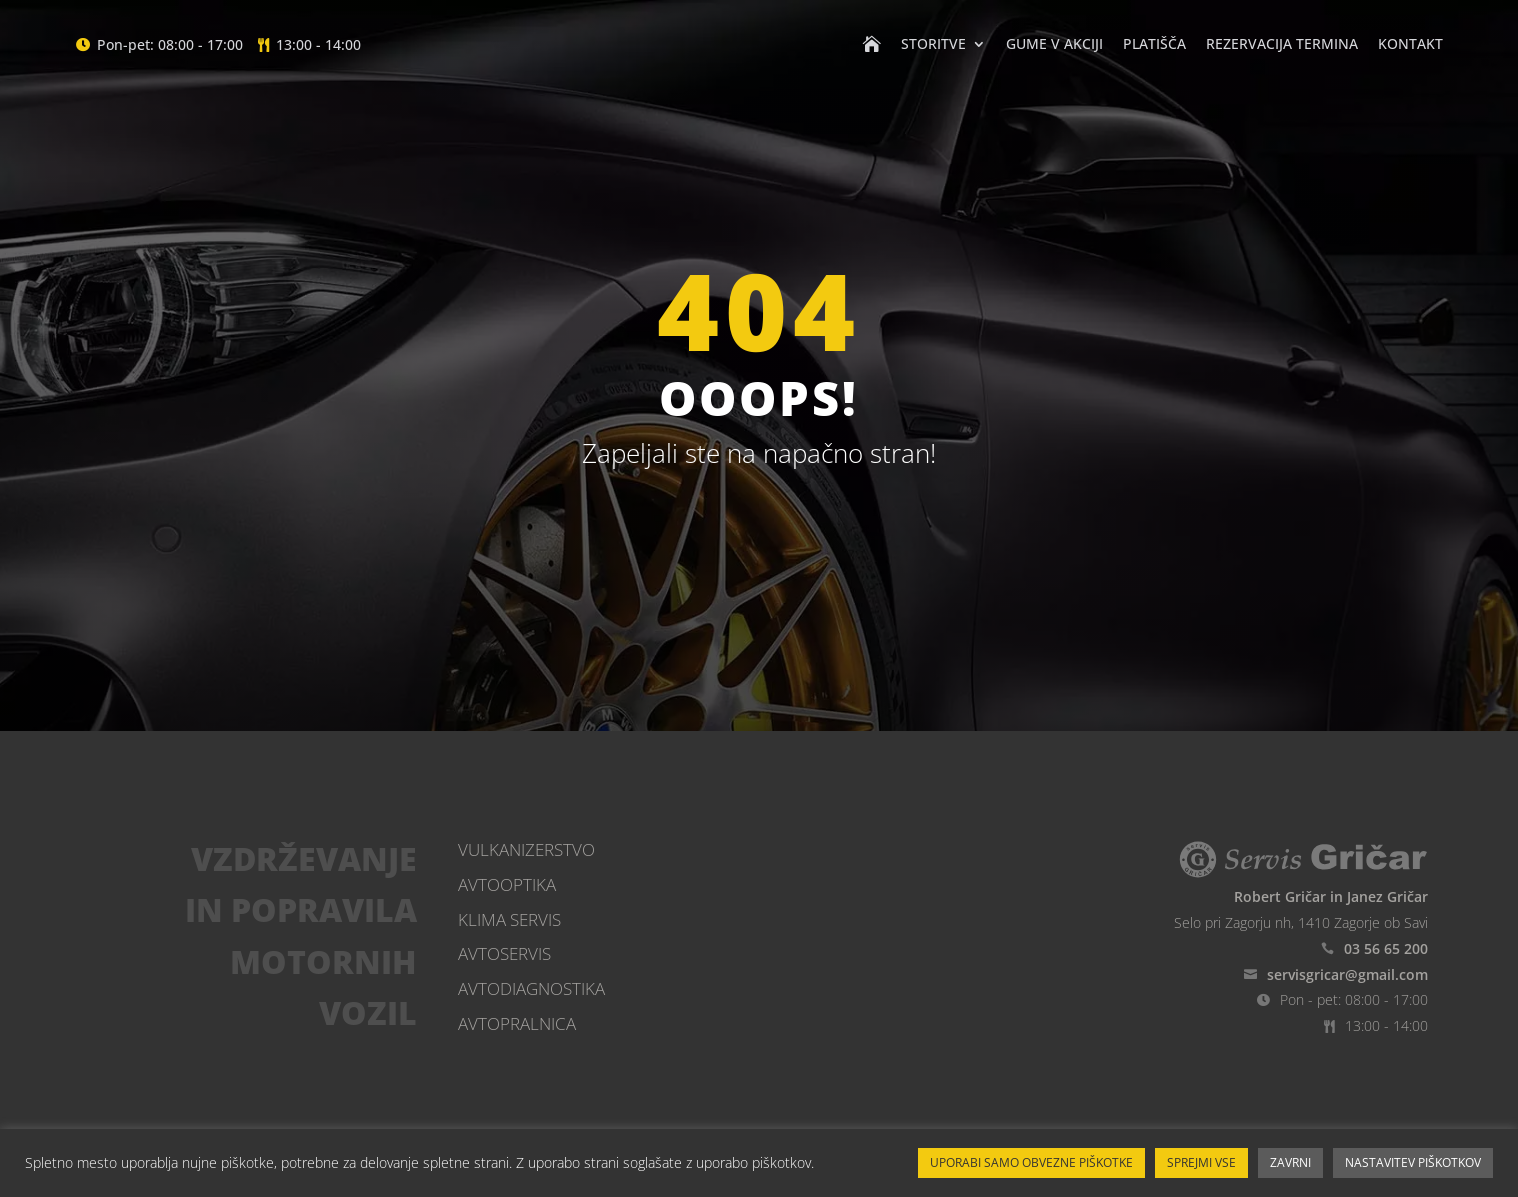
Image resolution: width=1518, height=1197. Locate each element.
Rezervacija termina (1282, 45)
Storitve (933, 45)
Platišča (1154, 45)
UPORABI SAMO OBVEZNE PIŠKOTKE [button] (1031, 1162)
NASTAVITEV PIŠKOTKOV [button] (1413, 1162)
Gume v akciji (1054, 45)
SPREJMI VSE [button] (1201, 1162)
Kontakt (1410, 45)
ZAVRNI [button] (1290, 1162)
